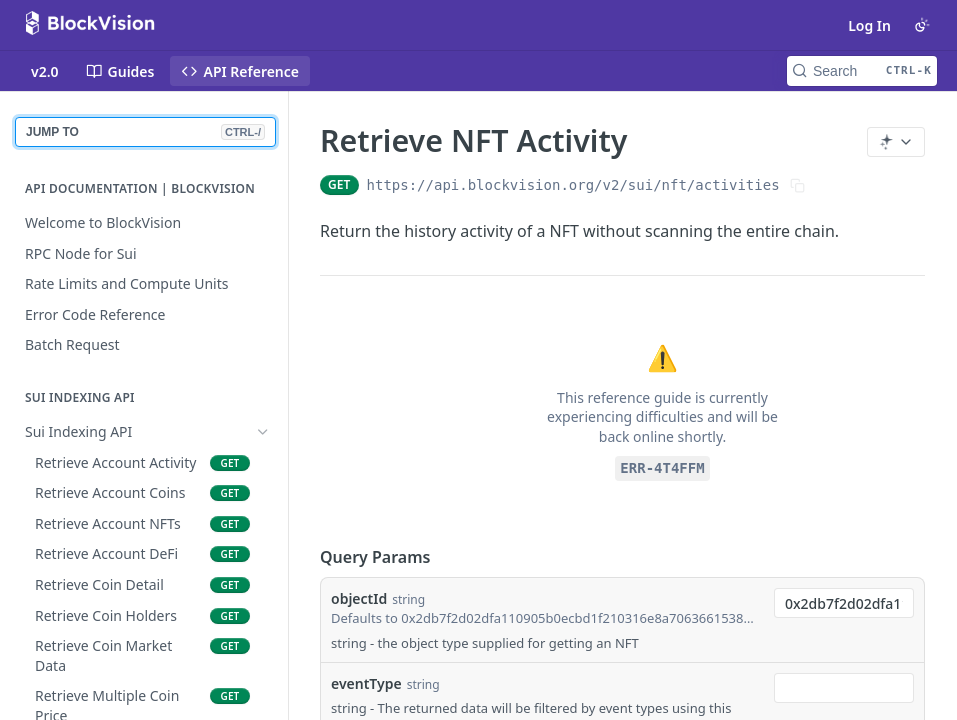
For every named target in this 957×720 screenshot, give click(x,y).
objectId (359, 598)
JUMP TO (145, 132)
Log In (869, 25)
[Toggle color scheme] (922, 25)
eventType (366, 683)
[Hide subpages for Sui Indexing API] (263, 432)
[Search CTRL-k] (862, 71)
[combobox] (844, 603)
